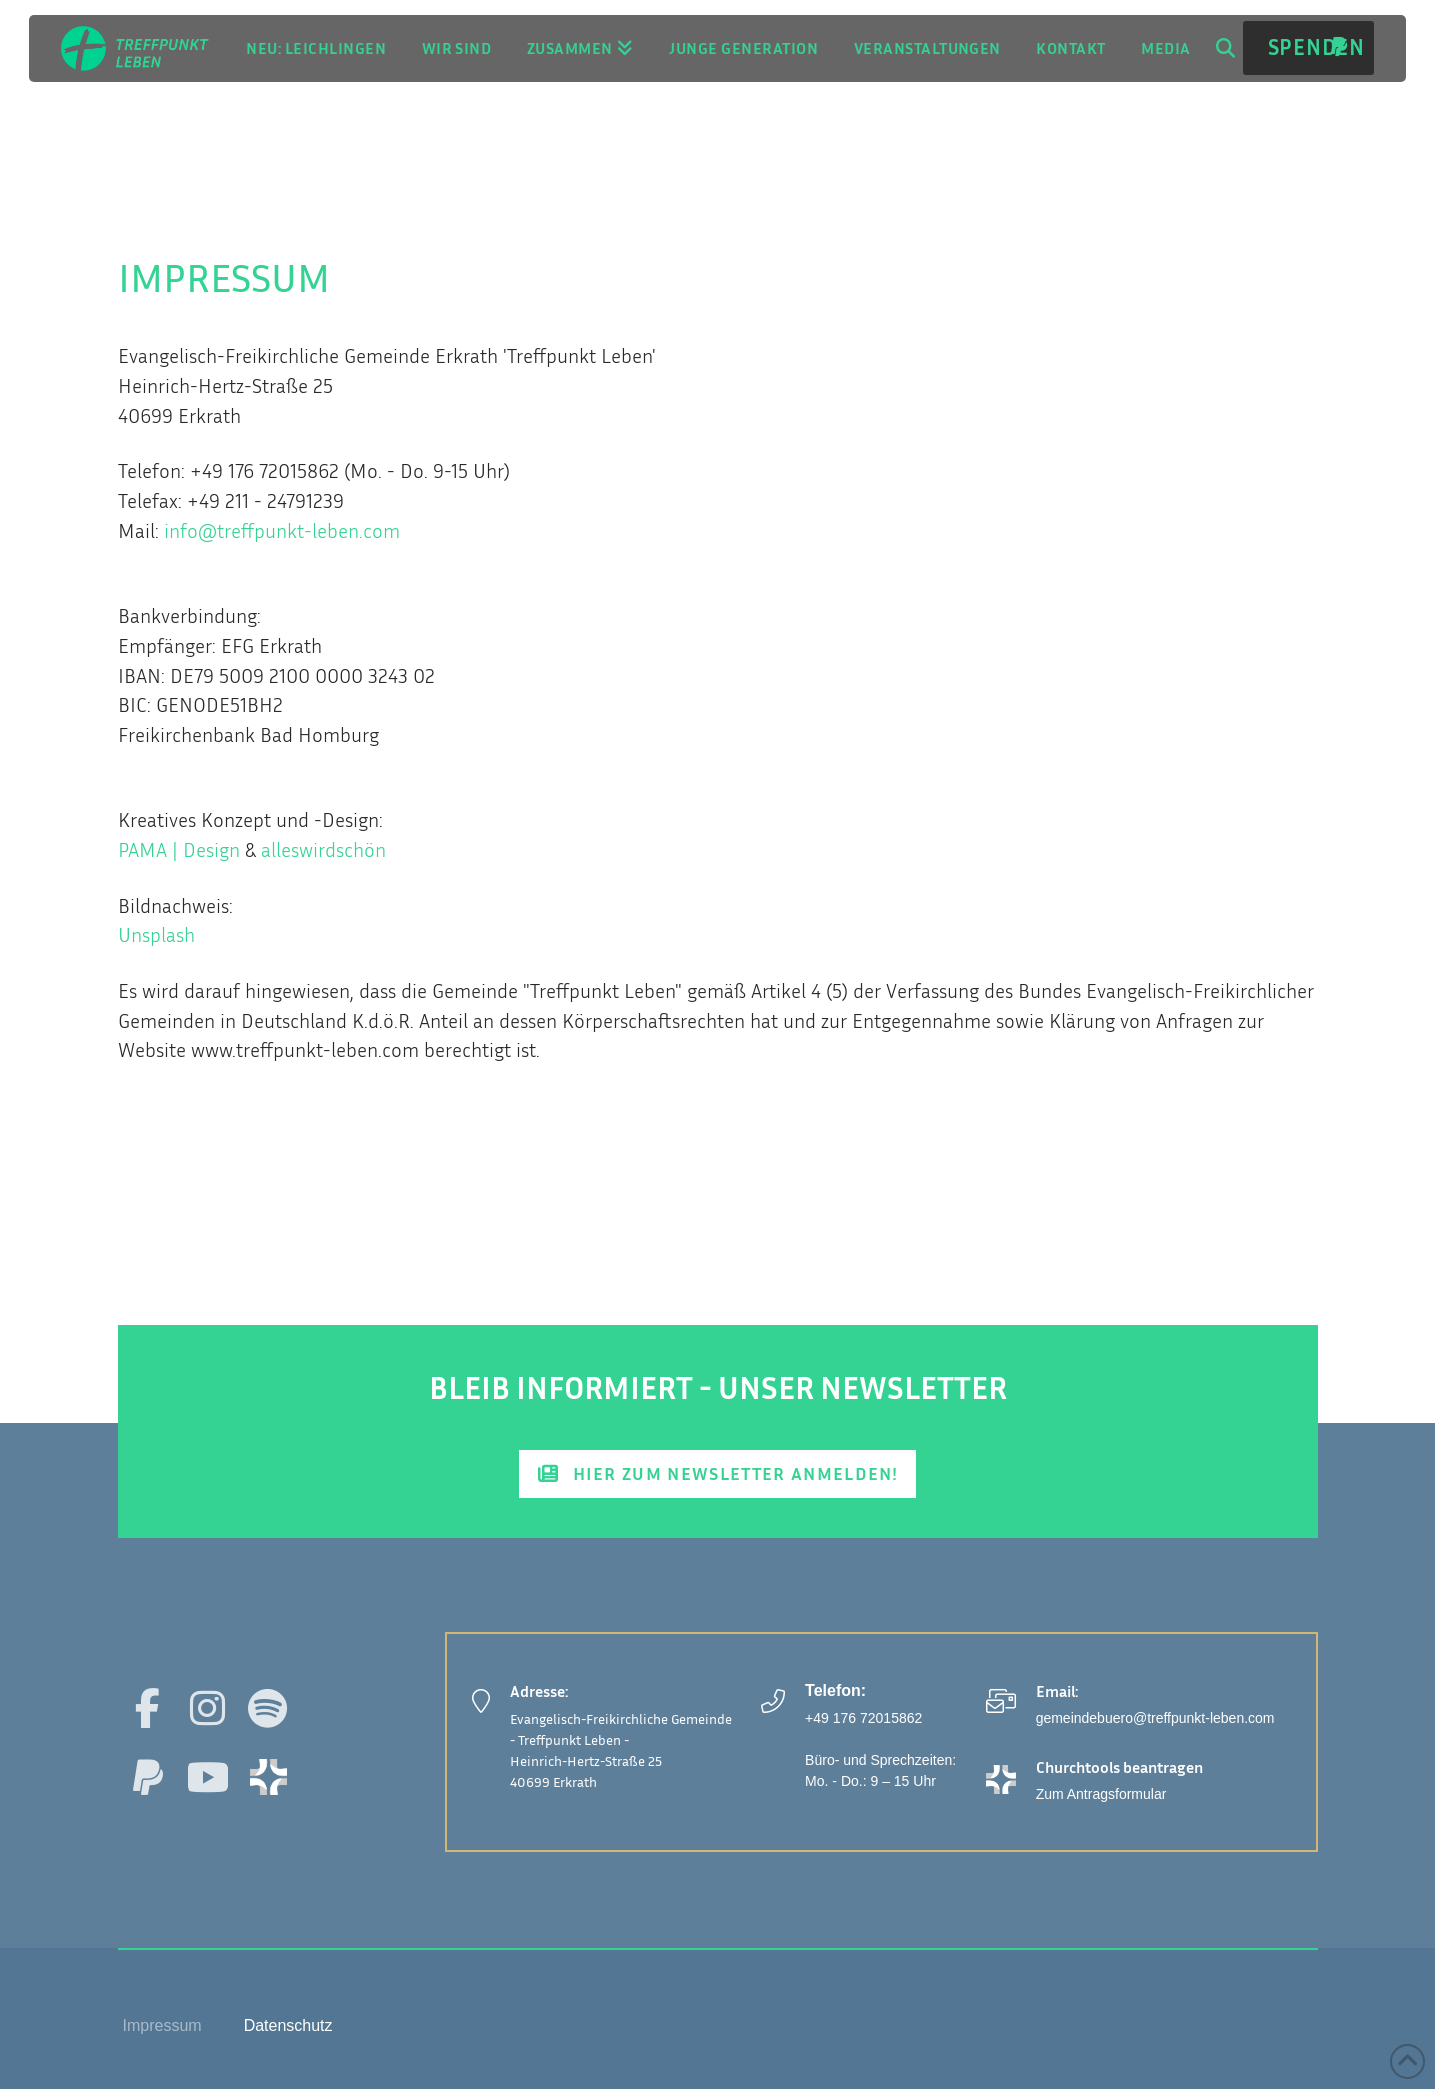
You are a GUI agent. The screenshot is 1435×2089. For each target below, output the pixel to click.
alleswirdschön (323, 849)
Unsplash (156, 934)
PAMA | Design (179, 849)
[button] (1225, 48)
